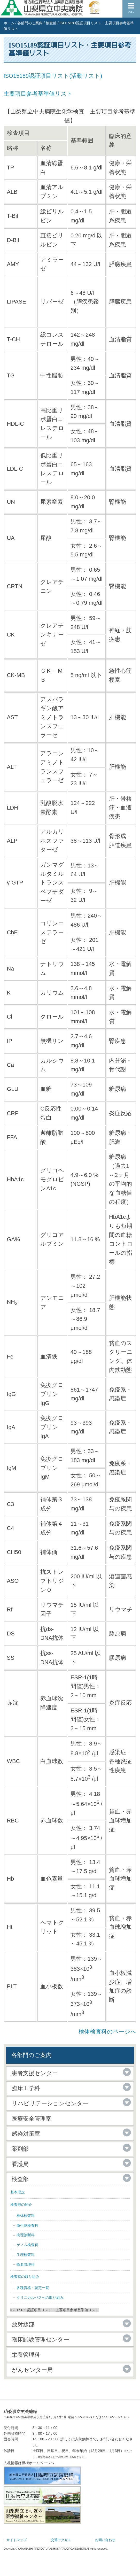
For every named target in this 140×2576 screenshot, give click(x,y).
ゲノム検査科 (27, 2245)
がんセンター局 (32, 2370)
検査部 (51, 23)
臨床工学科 (26, 2088)
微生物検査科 (27, 2225)
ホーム (9, 23)
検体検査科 (26, 2216)
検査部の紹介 (21, 2204)
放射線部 (23, 2324)
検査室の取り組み (24, 2277)
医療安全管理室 (31, 2118)
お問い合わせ (105, 2540)
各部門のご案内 (30, 23)
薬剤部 (20, 2149)
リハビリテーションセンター (50, 2103)
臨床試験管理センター (40, 2339)
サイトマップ (16, 2540)
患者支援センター (35, 2073)
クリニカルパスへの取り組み (40, 2297)
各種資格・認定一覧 (33, 2288)
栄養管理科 (26, 2355)
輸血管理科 (26, 2264)
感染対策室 (26, 2133)
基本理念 (17, 2192)
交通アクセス (61, 2540)
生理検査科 (26, 2255)
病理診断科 (26, 2235)
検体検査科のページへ (107, 2031)
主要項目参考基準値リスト (38, 93)
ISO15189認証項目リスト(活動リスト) (53, 76)
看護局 (20, 2164)
